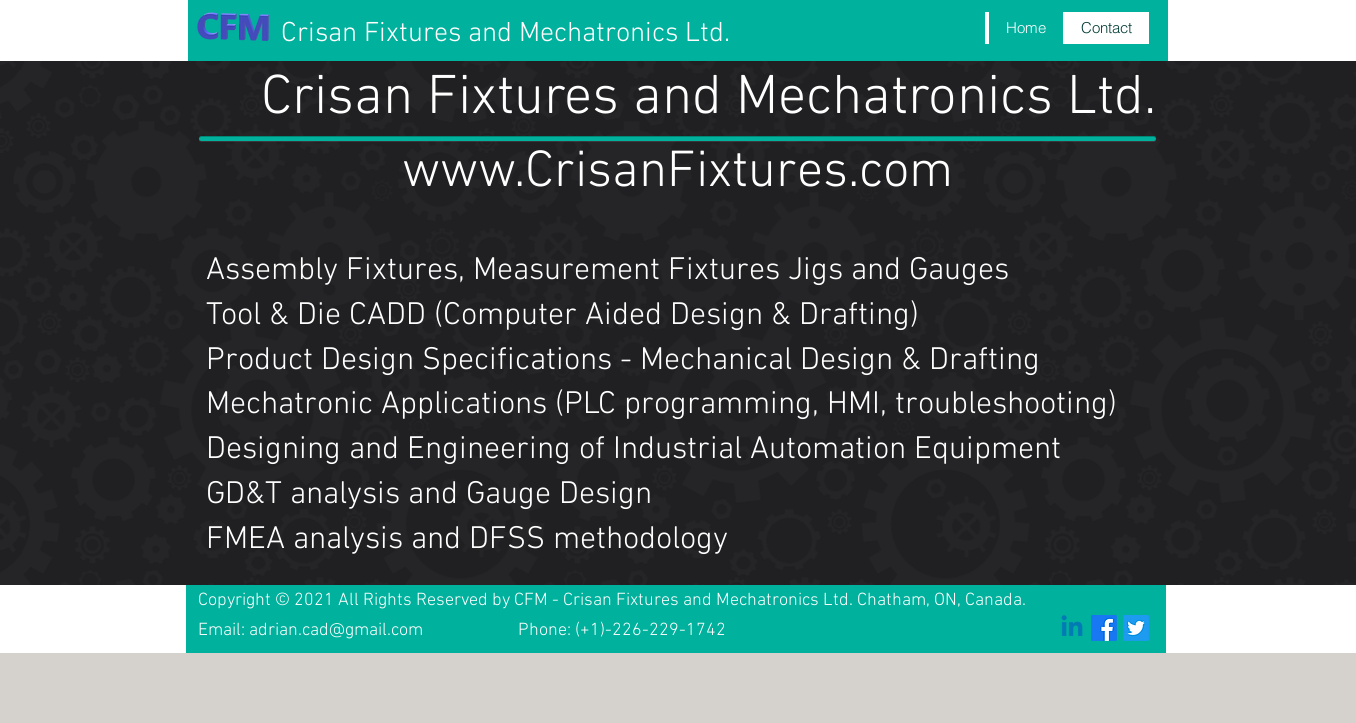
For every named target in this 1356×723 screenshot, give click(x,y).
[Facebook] (1104, 628)
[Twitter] (1136, 628)
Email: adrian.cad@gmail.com (310, 630)
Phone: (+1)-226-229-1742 (622, 630)
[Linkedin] (1072, 628)
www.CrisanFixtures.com (677, 173)
